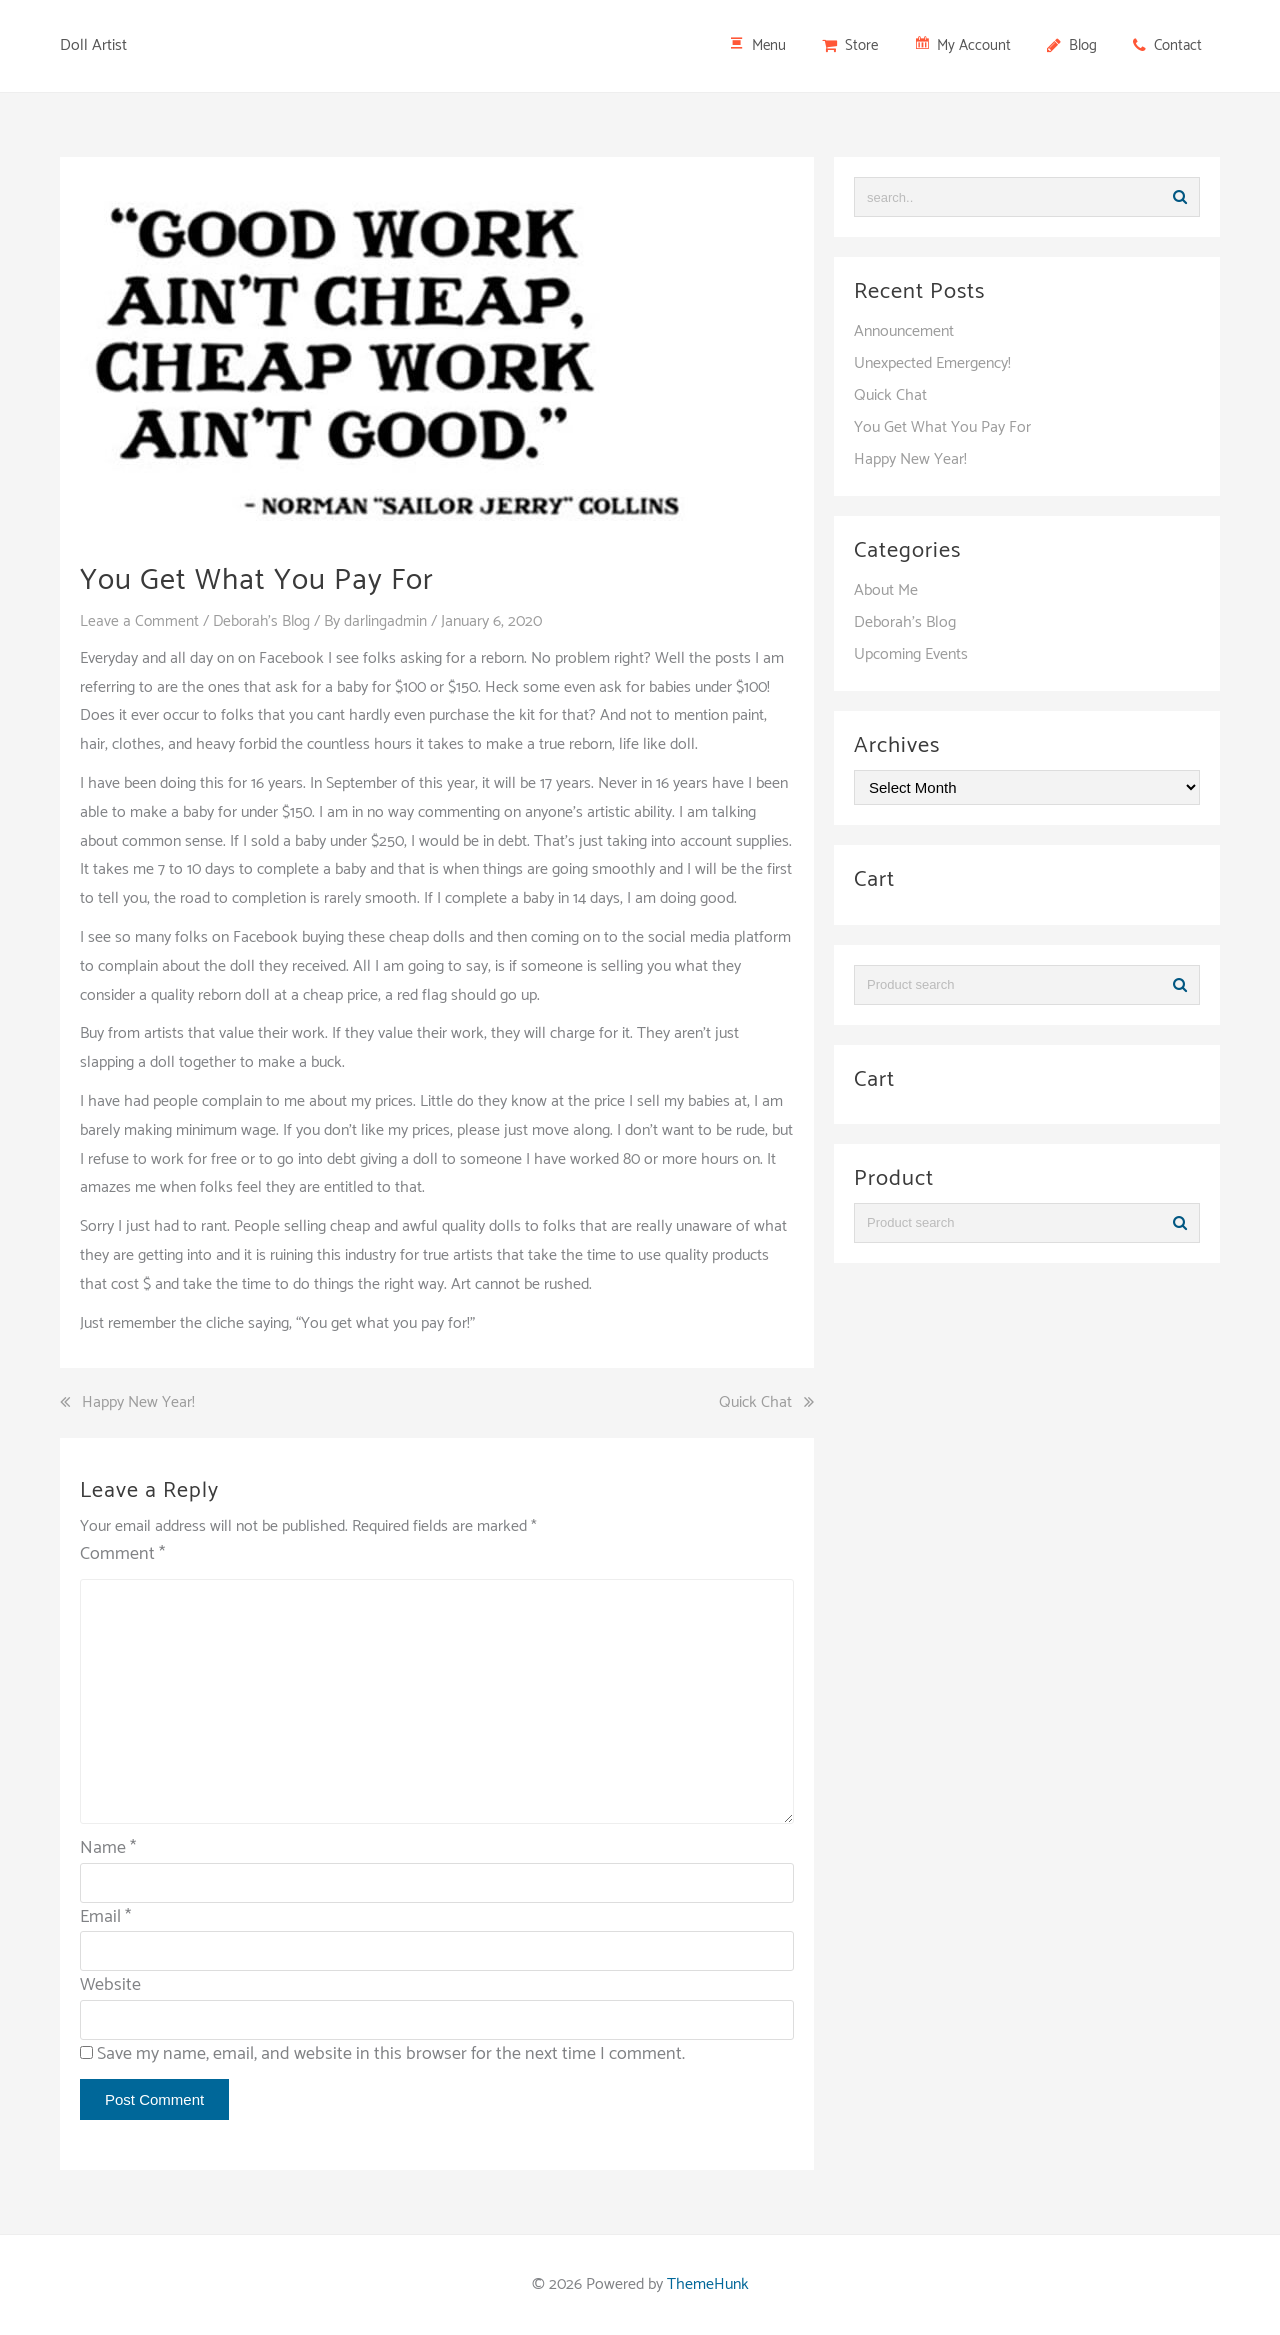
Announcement (904, 331)
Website (110, 1985)
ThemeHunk (708, 2284)
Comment (122, 1554)
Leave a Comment (140, 621)
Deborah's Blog (265, 621)
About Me (886, 590)
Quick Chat (755, 1403)
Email (105, 1916)
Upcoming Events (911, 654)
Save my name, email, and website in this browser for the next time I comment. (391, 2054)
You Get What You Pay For (942, 427)
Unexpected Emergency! (932, 363)
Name (108, 1848)
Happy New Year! (138, 1403)
